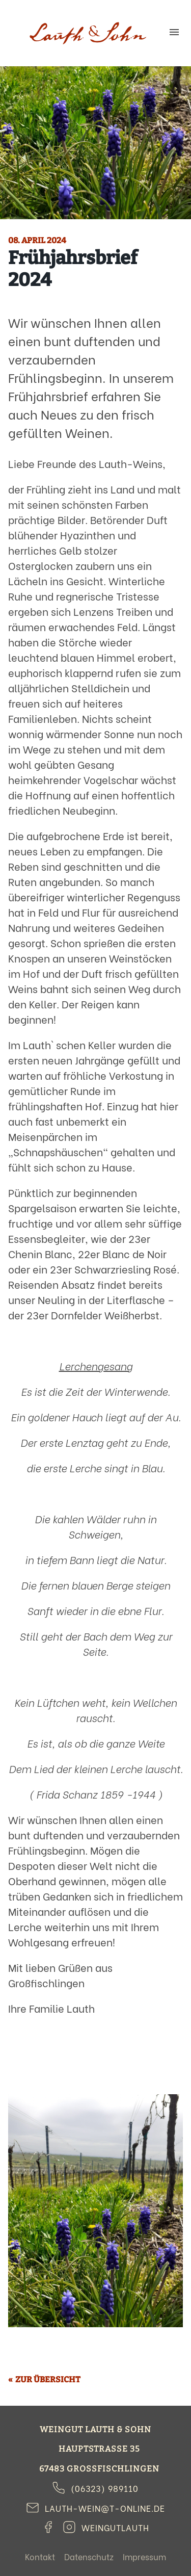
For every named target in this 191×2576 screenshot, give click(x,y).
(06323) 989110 (105, 2488)
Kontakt (40, 2556)
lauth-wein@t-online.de (105, 2508)
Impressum (144, 2556)
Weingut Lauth (88, 33)
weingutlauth (115, 2527)
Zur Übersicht (47, 2379)
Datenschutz (89, 2556)
